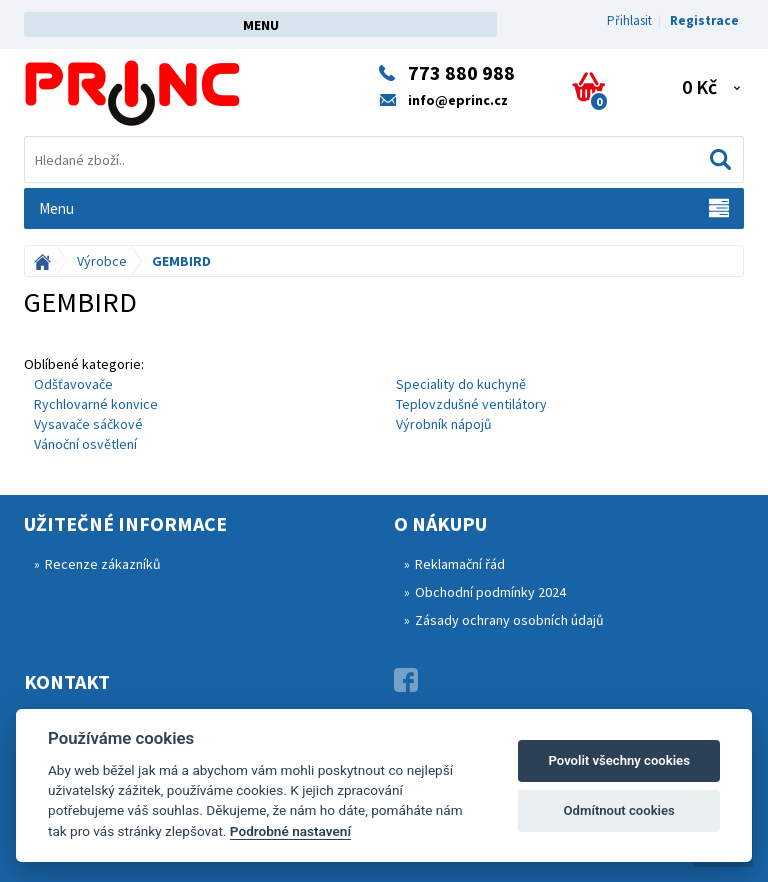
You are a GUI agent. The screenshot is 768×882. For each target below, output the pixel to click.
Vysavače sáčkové (88, 424)
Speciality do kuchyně (461, 384)
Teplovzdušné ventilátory (471, 404)
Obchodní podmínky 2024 (490, 592)
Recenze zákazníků (103, 564)
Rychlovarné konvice (96, 404)
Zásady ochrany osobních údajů (509, 620)
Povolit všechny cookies (618, 760)
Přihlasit (629, 20)
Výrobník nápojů (444, 424)
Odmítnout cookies (619, 810)
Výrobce (102, 261)
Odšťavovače (73, 384)
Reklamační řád (460, 564)
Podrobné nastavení (290, 831)
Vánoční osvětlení (85, 444)
